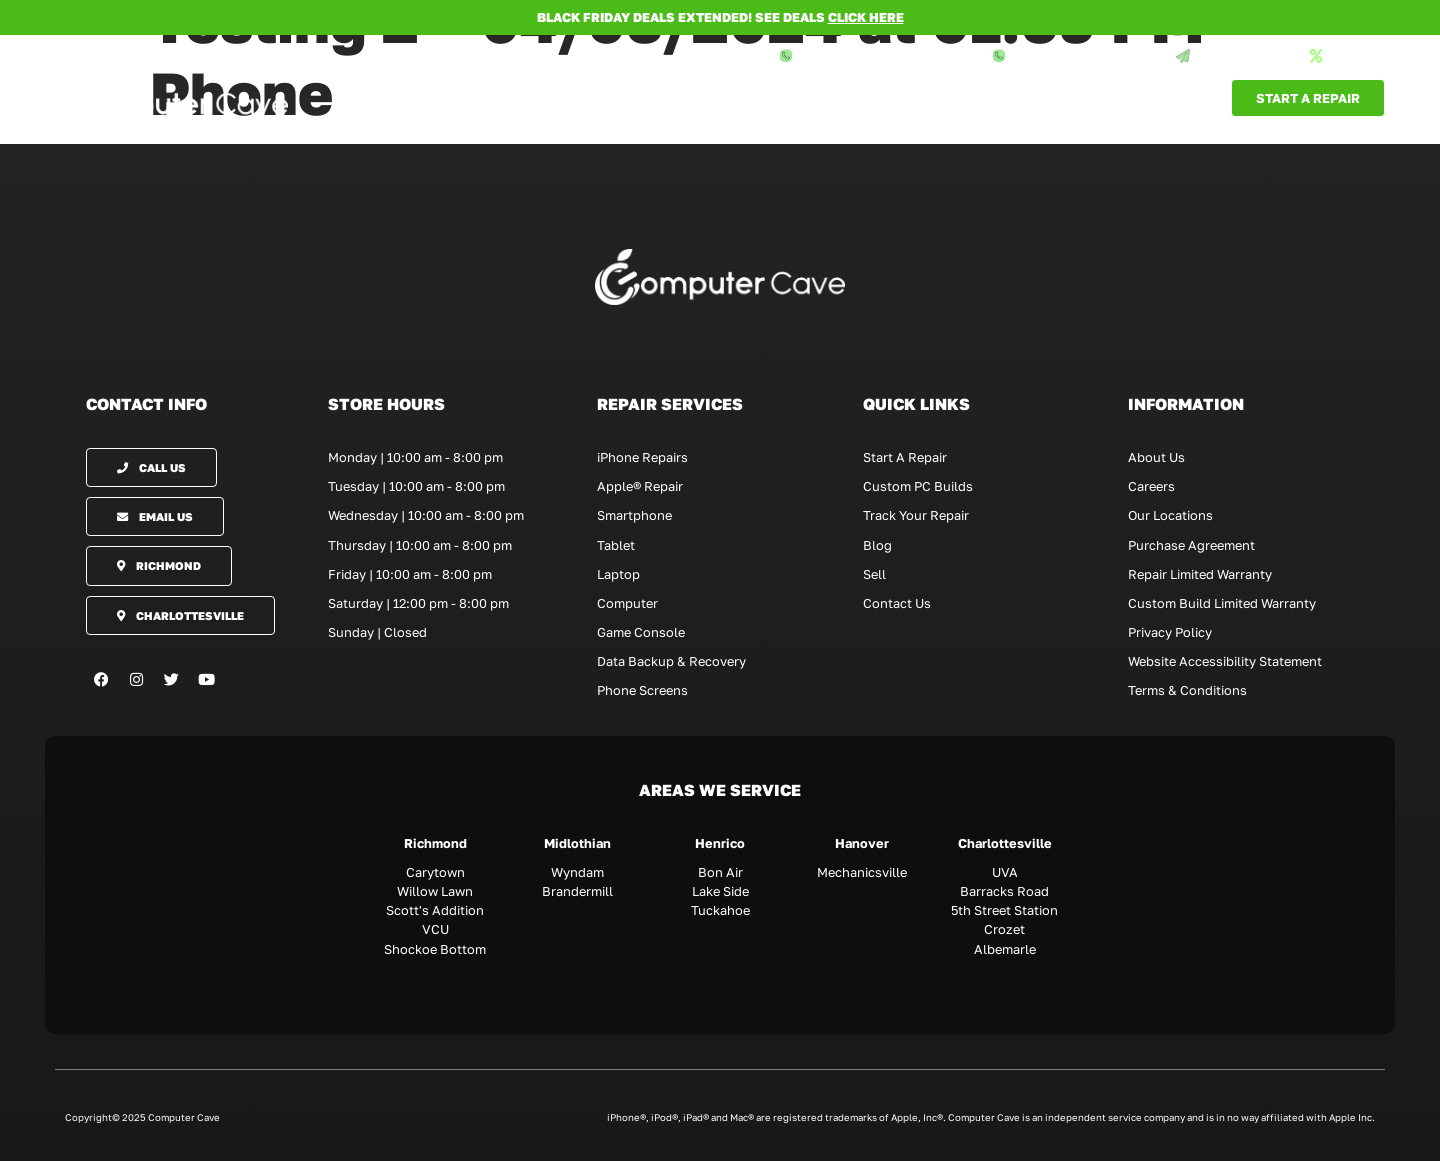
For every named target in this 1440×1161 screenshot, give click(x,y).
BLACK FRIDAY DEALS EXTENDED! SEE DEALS (720, 17)
